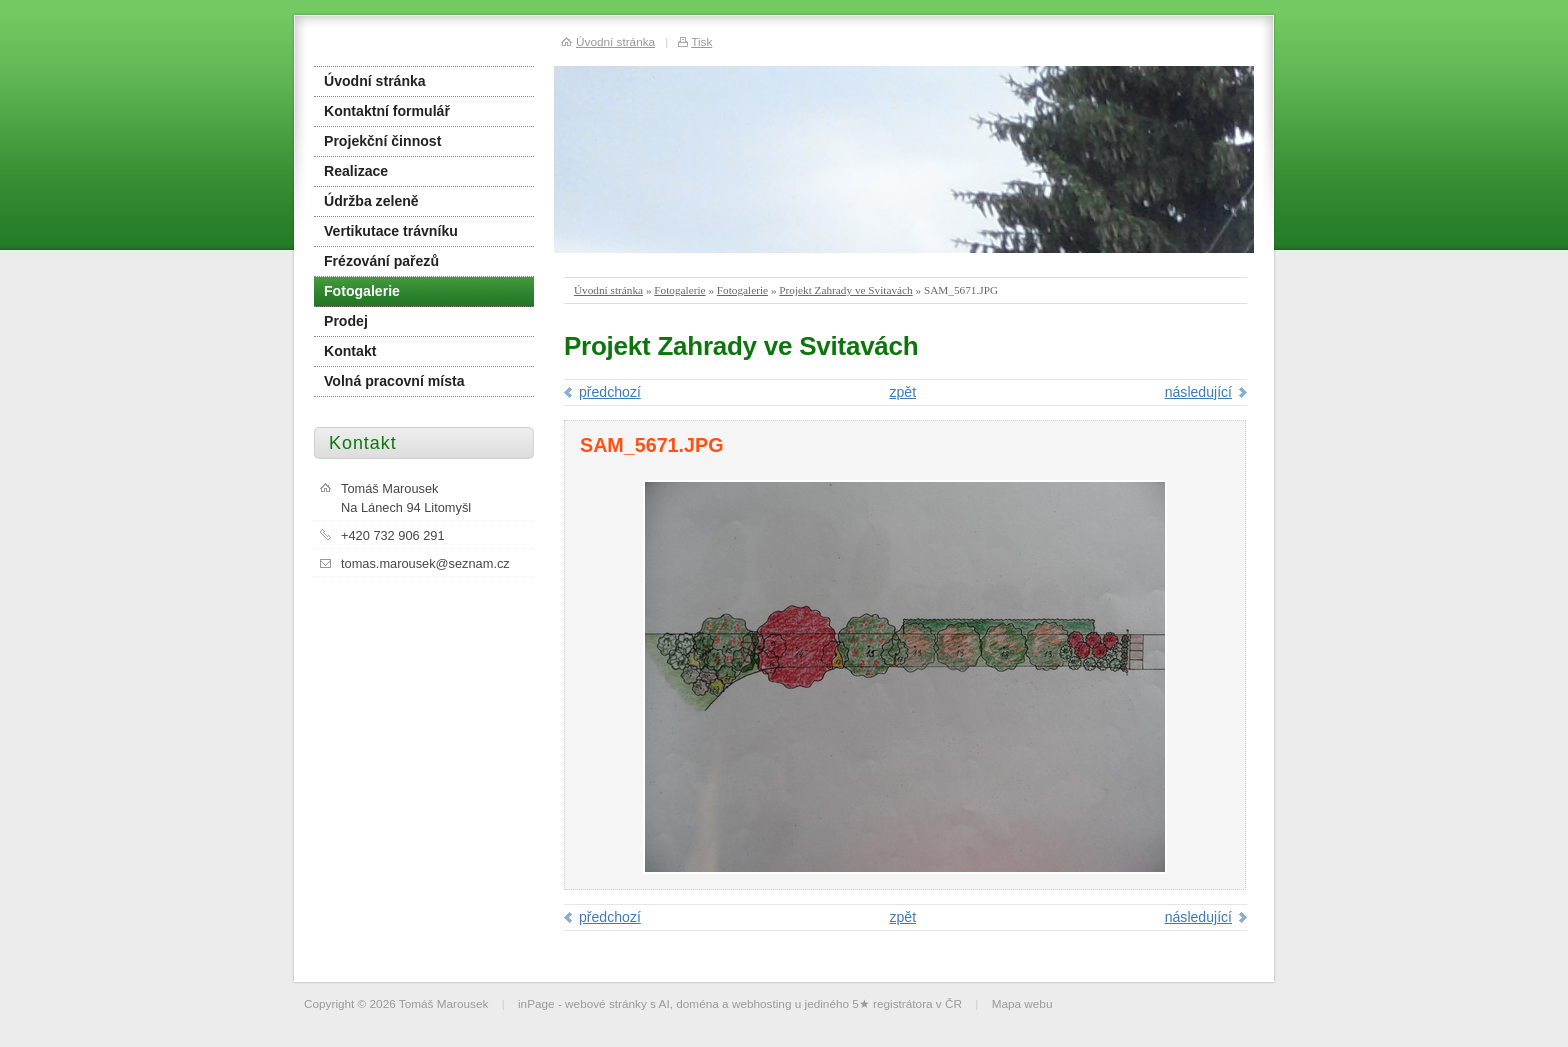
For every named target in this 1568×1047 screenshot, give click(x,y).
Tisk (701, 41)
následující (1198, 392)
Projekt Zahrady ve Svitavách (845, 290)
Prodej (346, 321)
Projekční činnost (382, 141)
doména (697, 1003)
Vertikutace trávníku (391, 231)
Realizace (356, 171)
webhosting (762, 1003)
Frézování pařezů (381, 261)
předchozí (610, 392)
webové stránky (606, 1003)
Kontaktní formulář (387, 111)
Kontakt (350, 351)
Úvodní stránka (608, 290)
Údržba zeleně (371, 201)
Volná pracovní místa (394, 381)
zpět (902, 392)
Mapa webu (1022, 1003)
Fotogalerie (679, 290)
